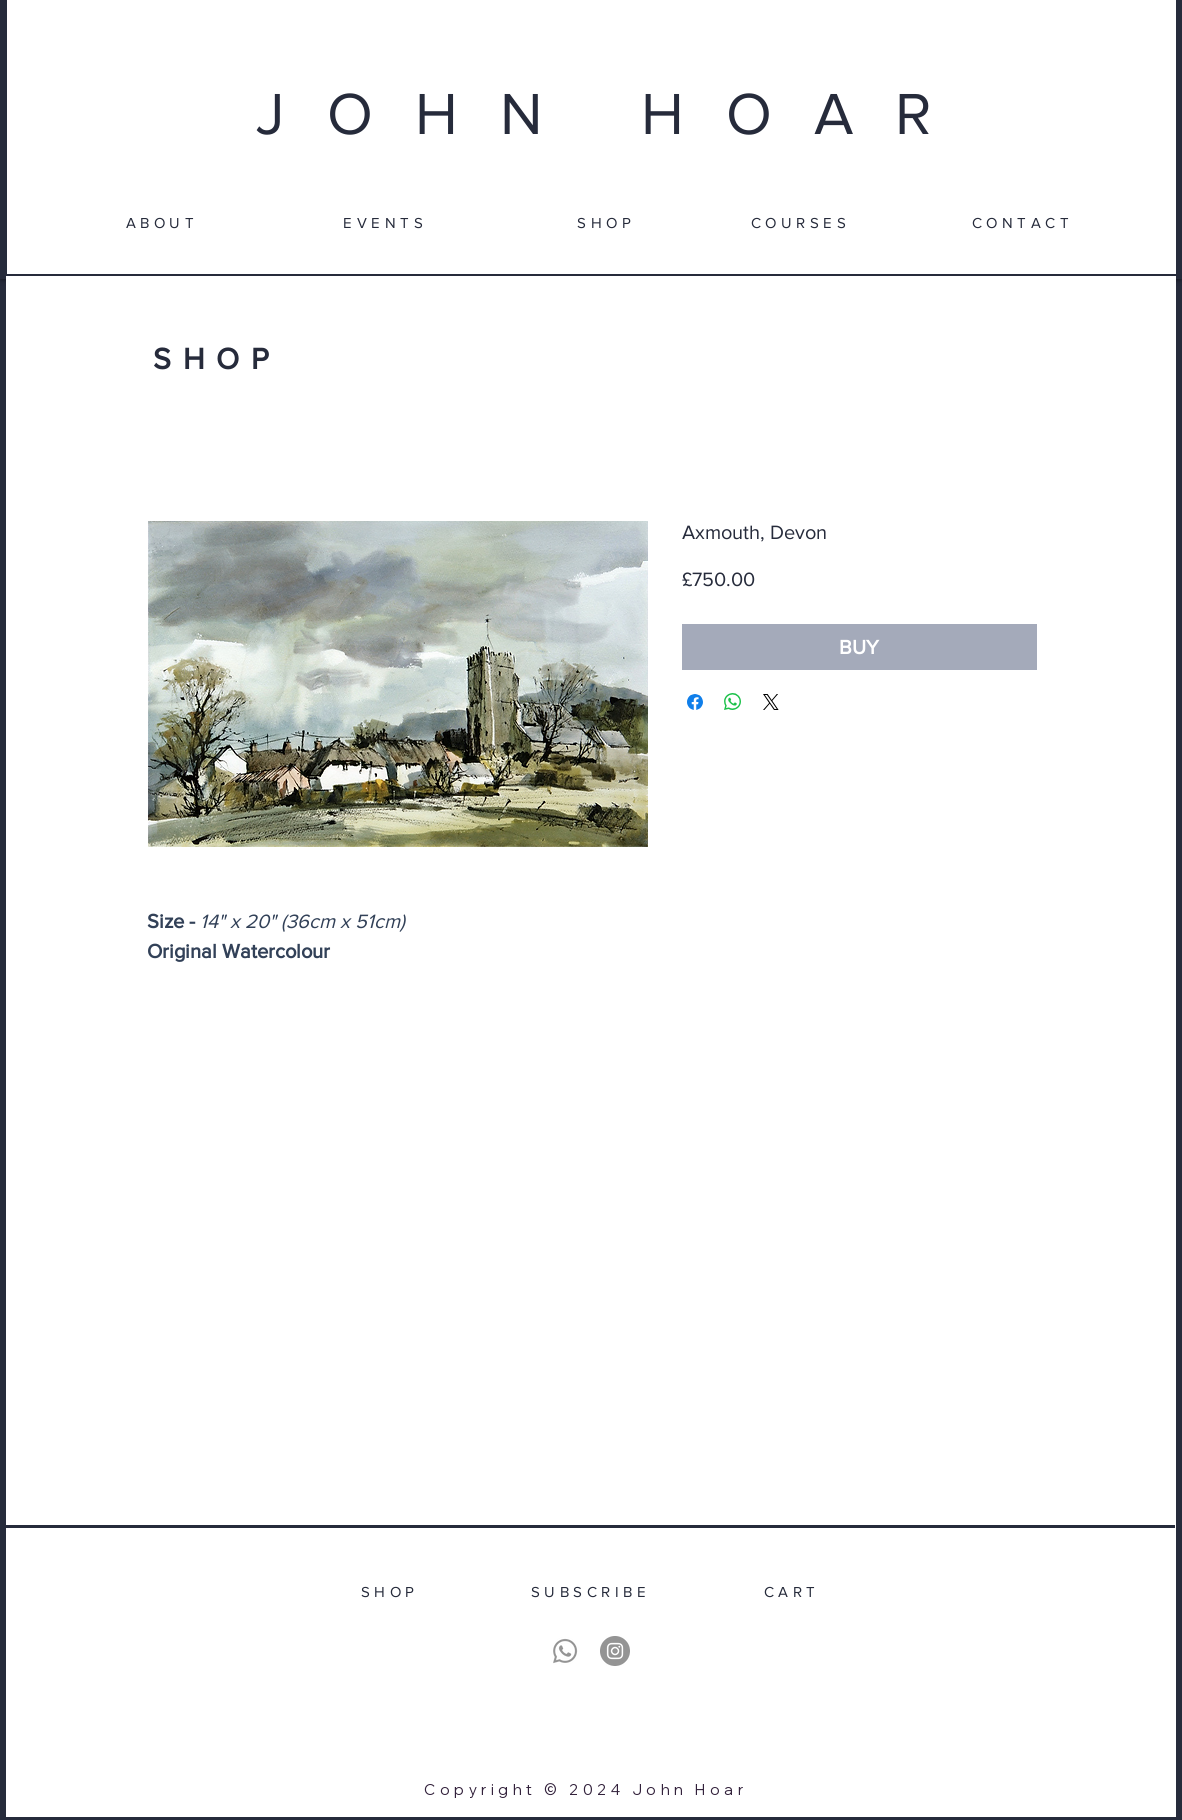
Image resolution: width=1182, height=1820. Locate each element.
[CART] (791, 1591)
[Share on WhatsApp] (733, 702)
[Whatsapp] (565, 1651)
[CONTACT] (1022, 222)
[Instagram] (615, 1651)
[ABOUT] (162, 222)
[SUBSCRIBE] (590, 1591)
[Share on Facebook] (695, 702)
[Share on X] (771, 702)
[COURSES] (800, 222)
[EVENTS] (385, 222)
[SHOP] (606, 222)
